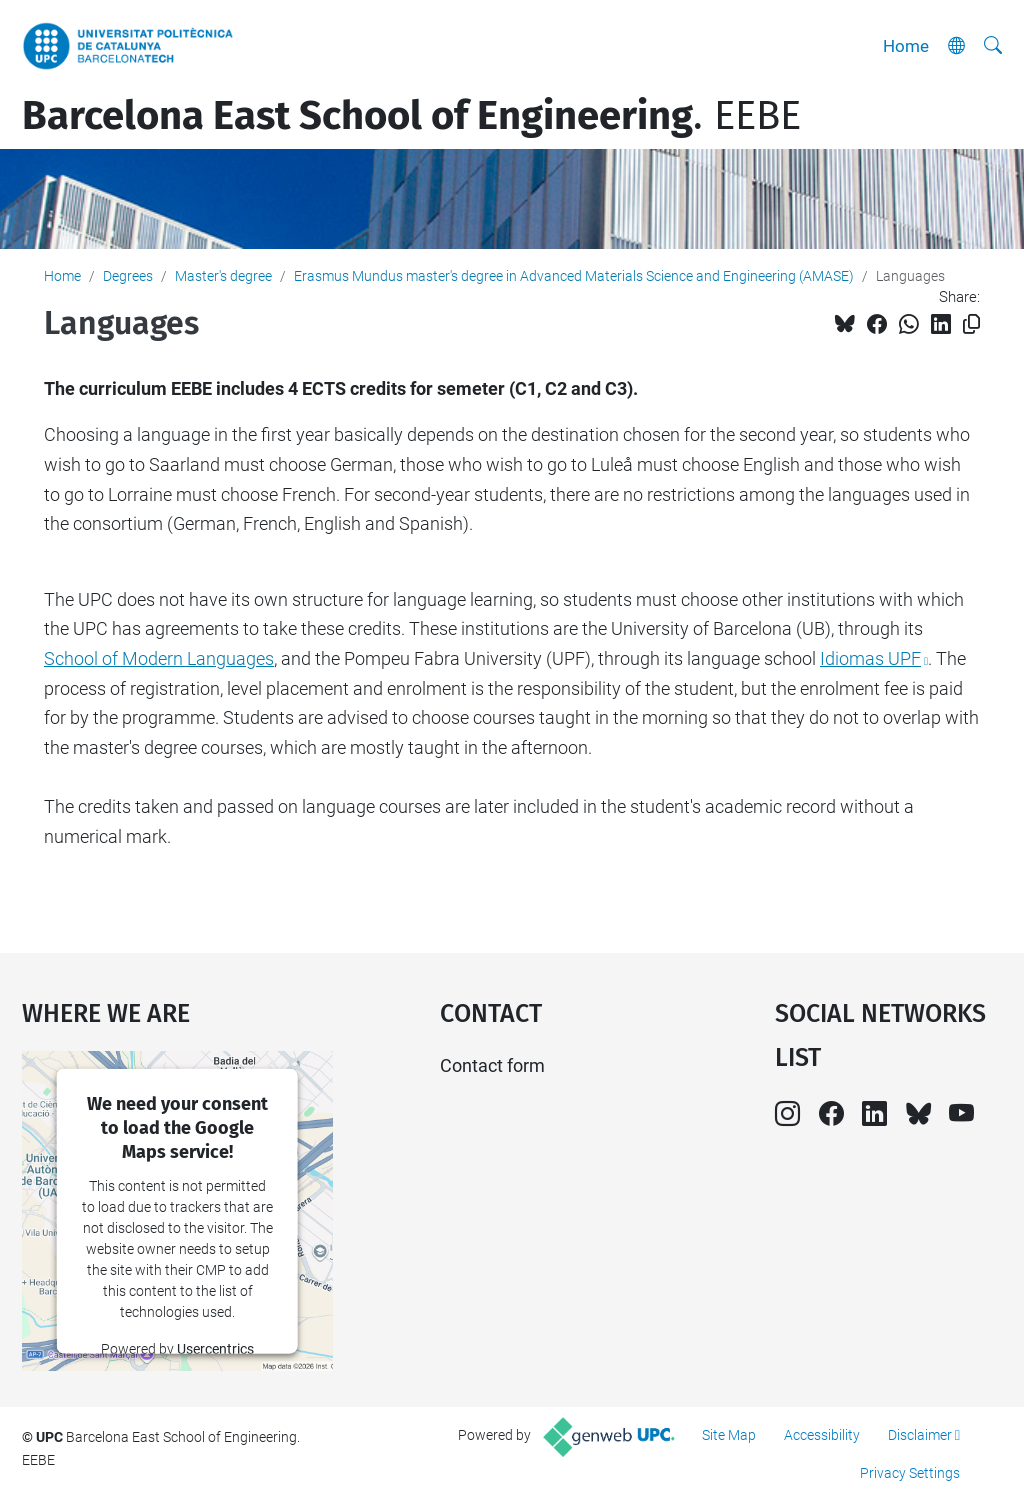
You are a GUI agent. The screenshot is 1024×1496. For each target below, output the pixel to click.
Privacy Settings (910, 1473)
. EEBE (411, 116)
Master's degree (223, 276)
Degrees (128, 276)
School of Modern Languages (159, 658)
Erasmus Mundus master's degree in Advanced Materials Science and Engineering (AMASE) (574, 276)
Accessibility (822, 1435)
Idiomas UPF (870, 658)
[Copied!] (971, 324)
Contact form (492, 1065)
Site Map (729, 1435)
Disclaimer (920, 1435)
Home (906, 46)
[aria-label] (993, 46)
